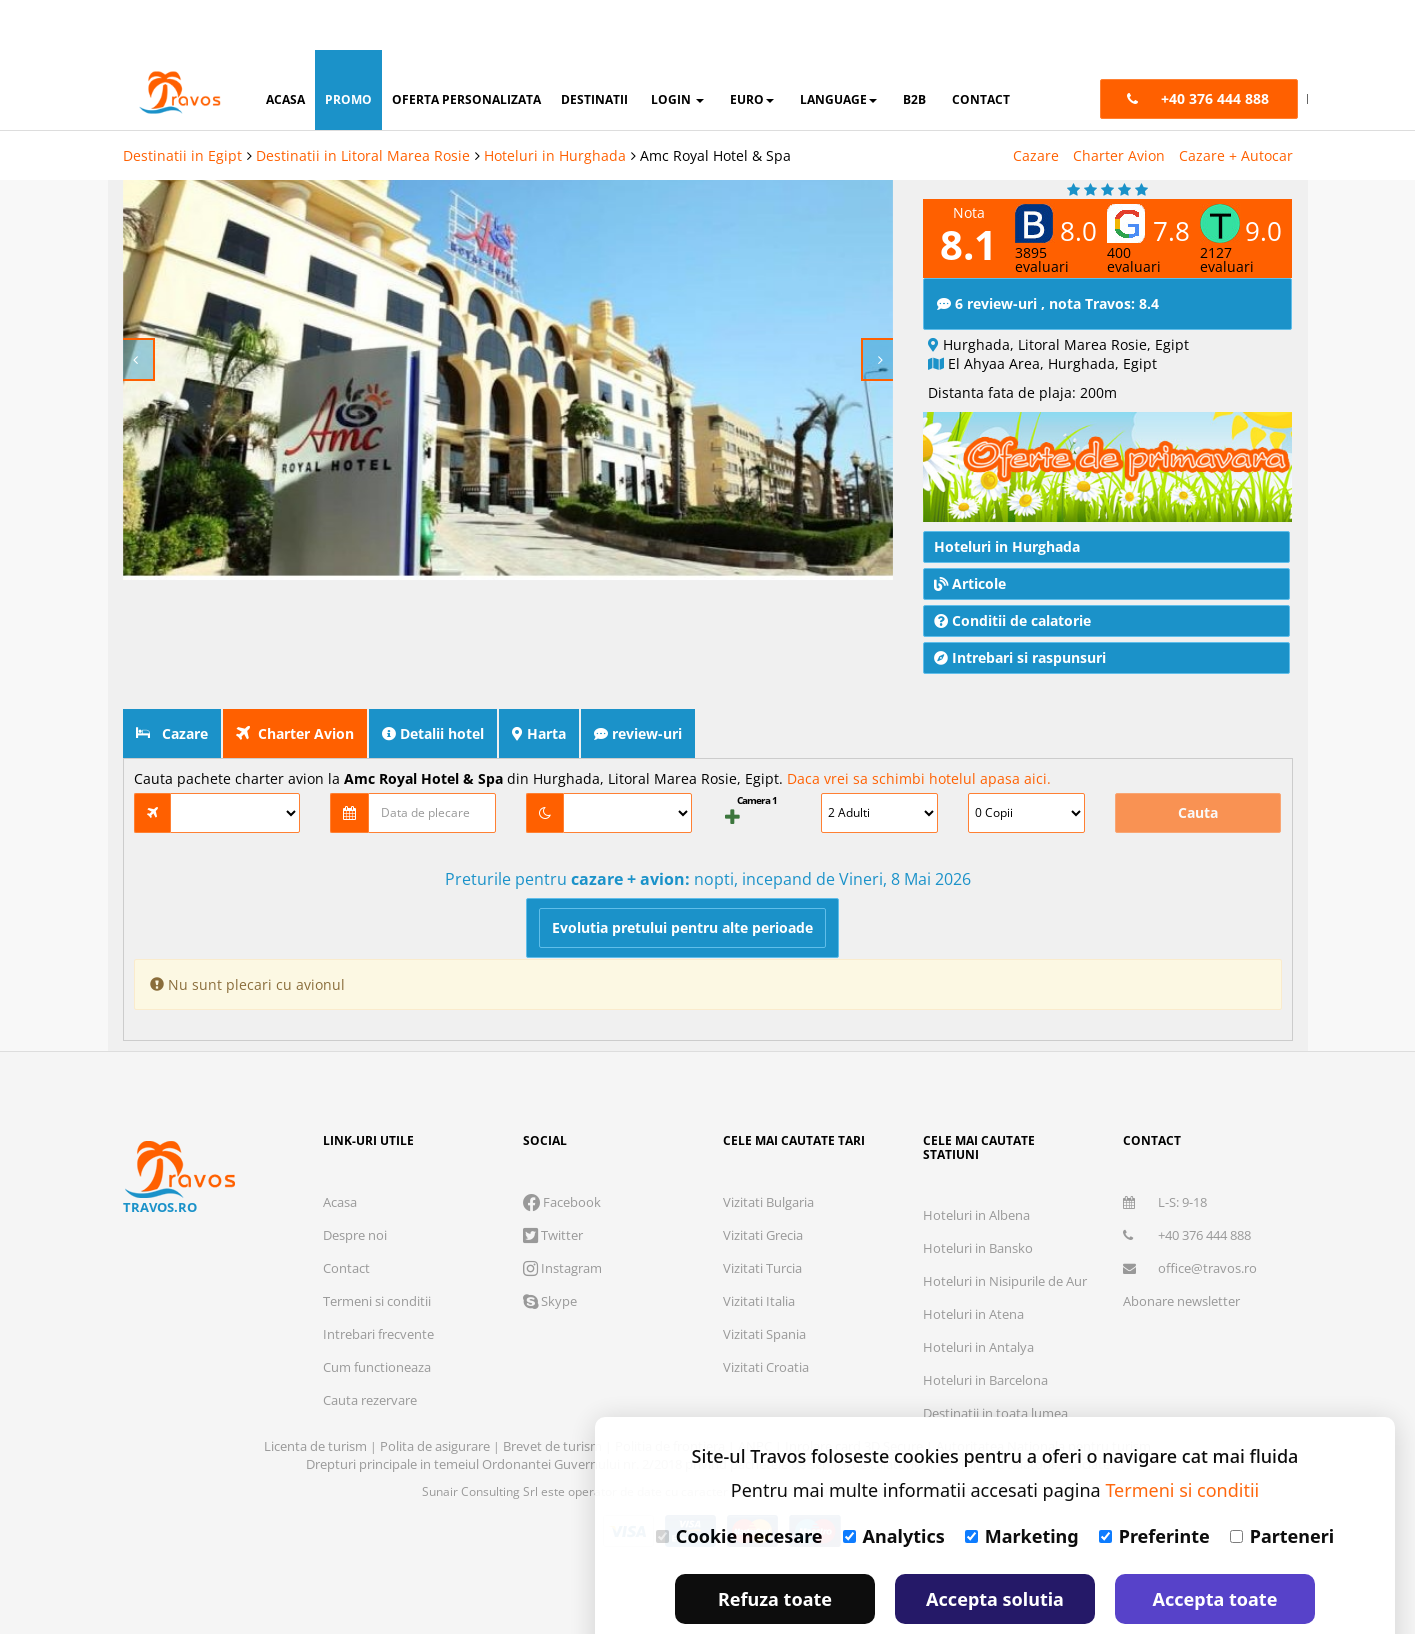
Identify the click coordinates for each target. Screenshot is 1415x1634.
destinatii (594, 49)
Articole (970, 583)
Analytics (894, 1486)
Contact (346, 1268)
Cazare (1036, 105)
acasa (285, 49)
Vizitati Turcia (762, 1268)
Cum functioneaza (377, 1367)
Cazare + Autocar (1236, 105)
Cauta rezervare (370, 1400)
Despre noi (355, 1235)
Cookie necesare (739, 1486)
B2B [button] (914, 49)
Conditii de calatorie (1012, 620)
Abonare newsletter (1181, 1301)
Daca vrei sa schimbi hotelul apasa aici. (919, 778)
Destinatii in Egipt (182, 105)
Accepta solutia (995, 1549)
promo (348, 49)
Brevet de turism (554, 1446)
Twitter (553, 1235)
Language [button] (838, 49)
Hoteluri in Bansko (978, 1248)
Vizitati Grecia (763, 1235)
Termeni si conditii (377, 1301)
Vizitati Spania (764, 1334)
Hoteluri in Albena (976, 1215)
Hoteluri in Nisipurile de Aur (1005, 1281)
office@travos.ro (1190, 1268)
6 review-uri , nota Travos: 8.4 (1048, 303)
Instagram (562, 1268)
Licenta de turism (317, 1446)
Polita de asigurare (436, 1446)
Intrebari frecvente (378, 1334)
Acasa (340, 1202)
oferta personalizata (466, 49)
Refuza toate (775, 1549)
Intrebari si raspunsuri (1020, 657)
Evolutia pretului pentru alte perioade (682, 927)
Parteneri (1282, 1486)
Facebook (562, 1202)
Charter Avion (1119, 105)
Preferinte (1154, 1486)
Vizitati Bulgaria (768, 1202)
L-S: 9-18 (1165, 1202)
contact (981, 49)
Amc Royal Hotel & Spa (715, 105)
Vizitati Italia (759, 1301)
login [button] (677, 49)
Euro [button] (752, 49)
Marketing (1022, 1486)
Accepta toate (1215, 1549)
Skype (550, 1301)
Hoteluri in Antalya (978, 1347)
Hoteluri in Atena (973, 1314)
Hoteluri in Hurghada (555, 105)
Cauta (1198, 812)
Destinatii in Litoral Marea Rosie (363, 105)
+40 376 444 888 (1187, 1235)
